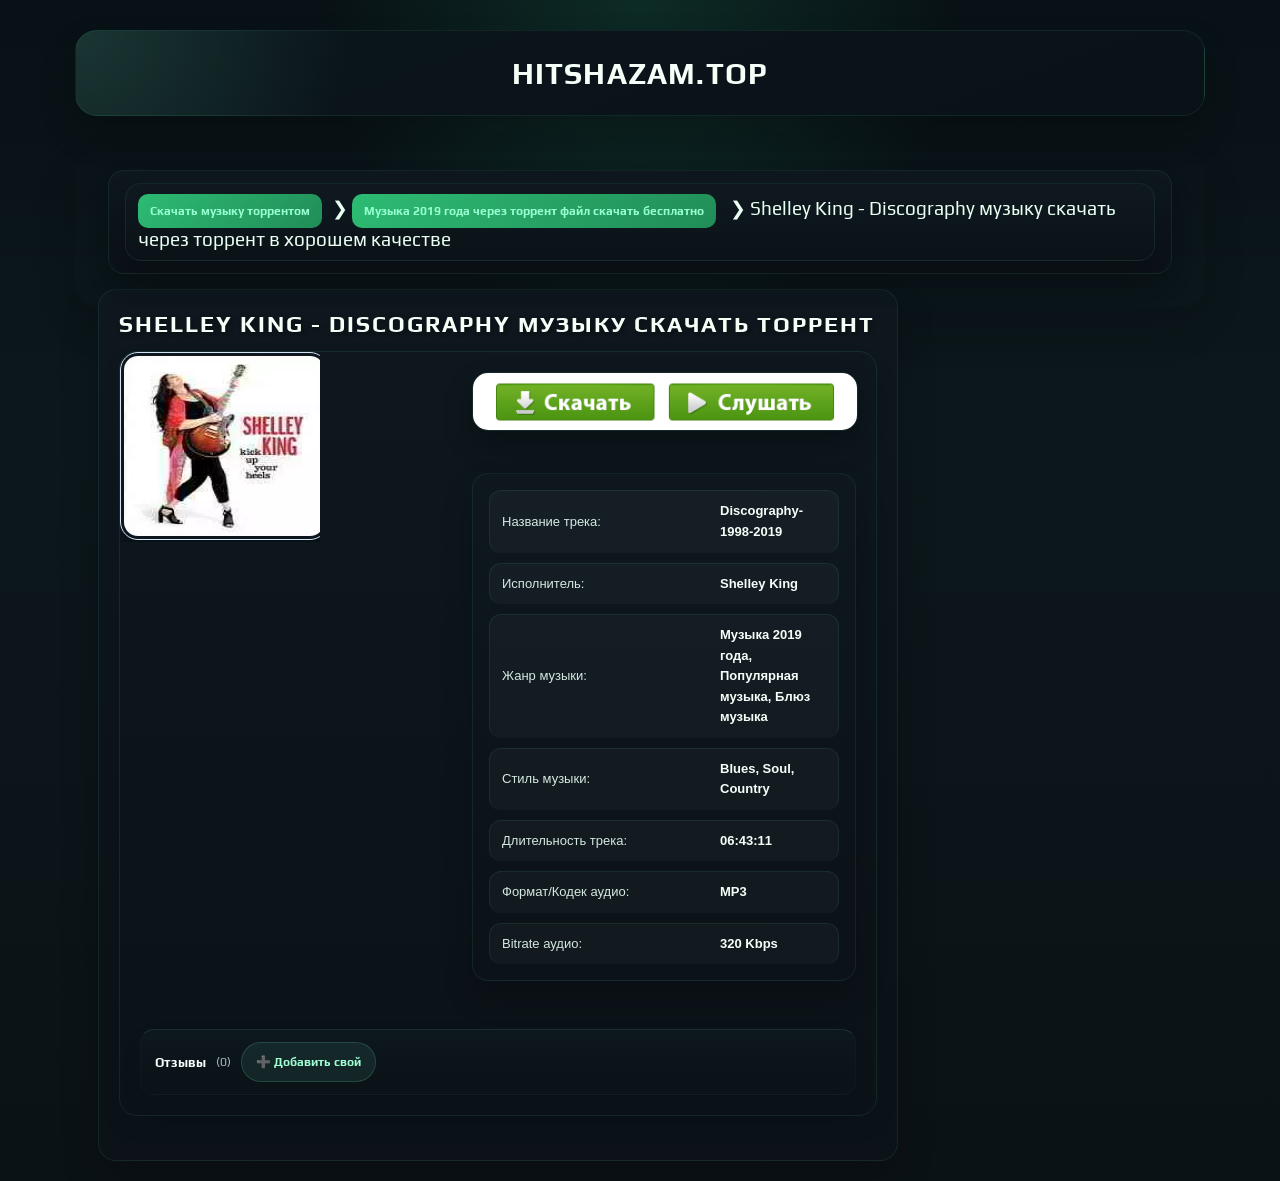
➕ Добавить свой (308, 1062)
